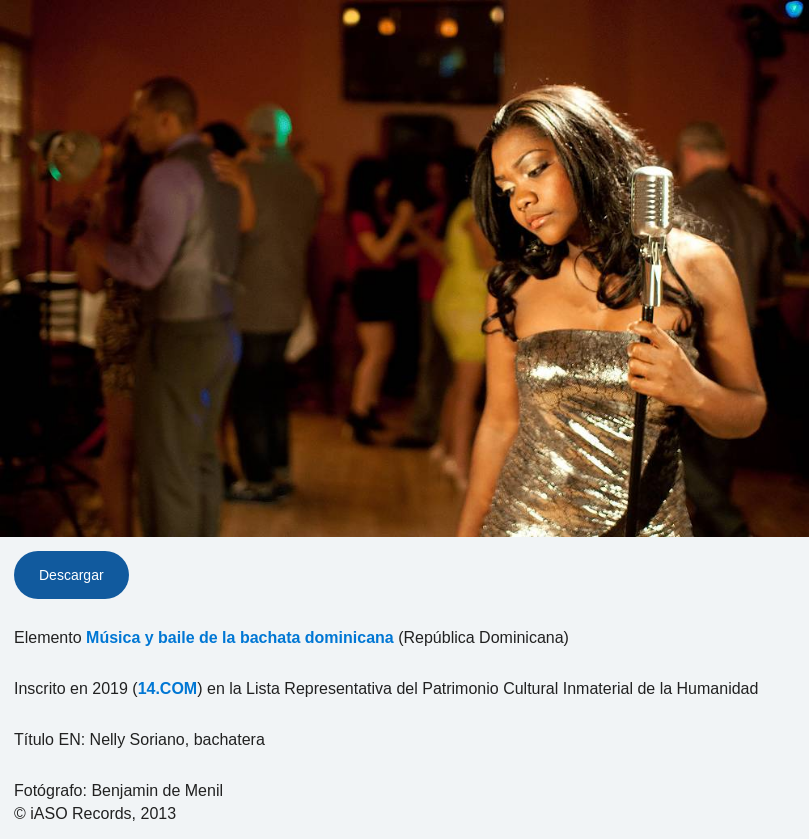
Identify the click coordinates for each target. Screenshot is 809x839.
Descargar (71, 575)
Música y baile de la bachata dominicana (240, 637)
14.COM (168, 688)
